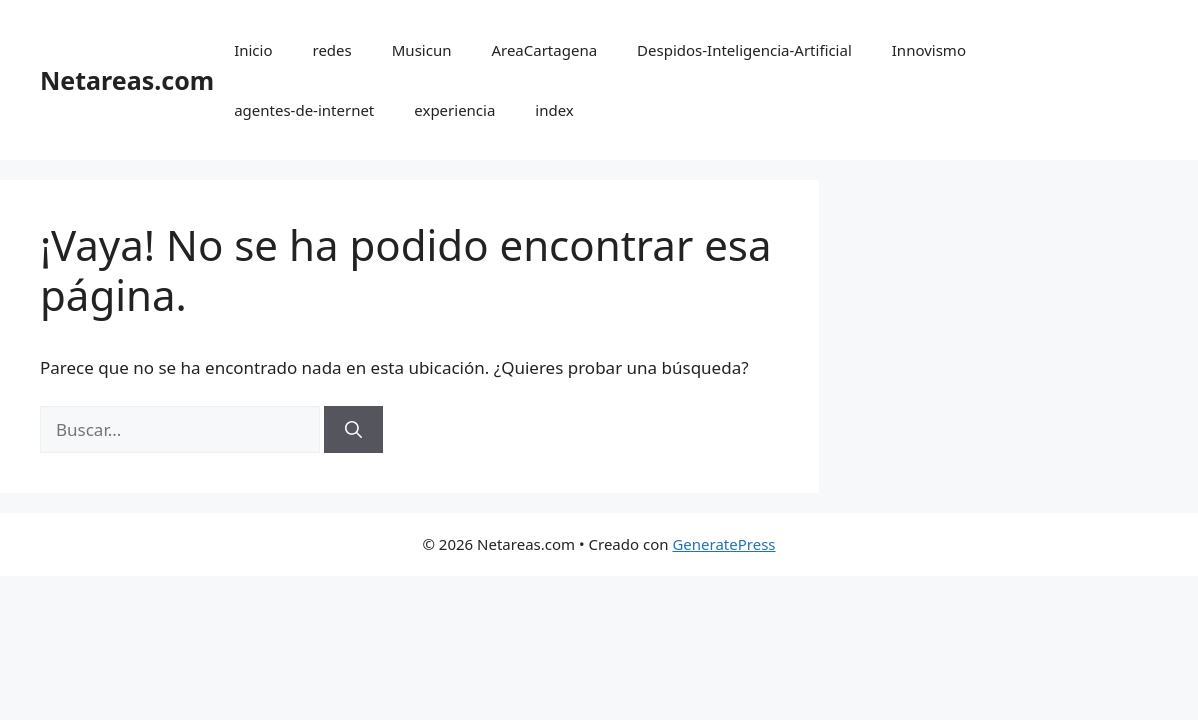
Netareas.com (127, 80)
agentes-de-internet (304, 110)
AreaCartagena (544, 50)
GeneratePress (723, 544)
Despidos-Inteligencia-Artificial (744, 50)
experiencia (454, 110)
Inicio (253, 50)
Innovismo (929, 50)
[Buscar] (353, 430)
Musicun (422, 50)
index (554, 110)
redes (332, 50)
